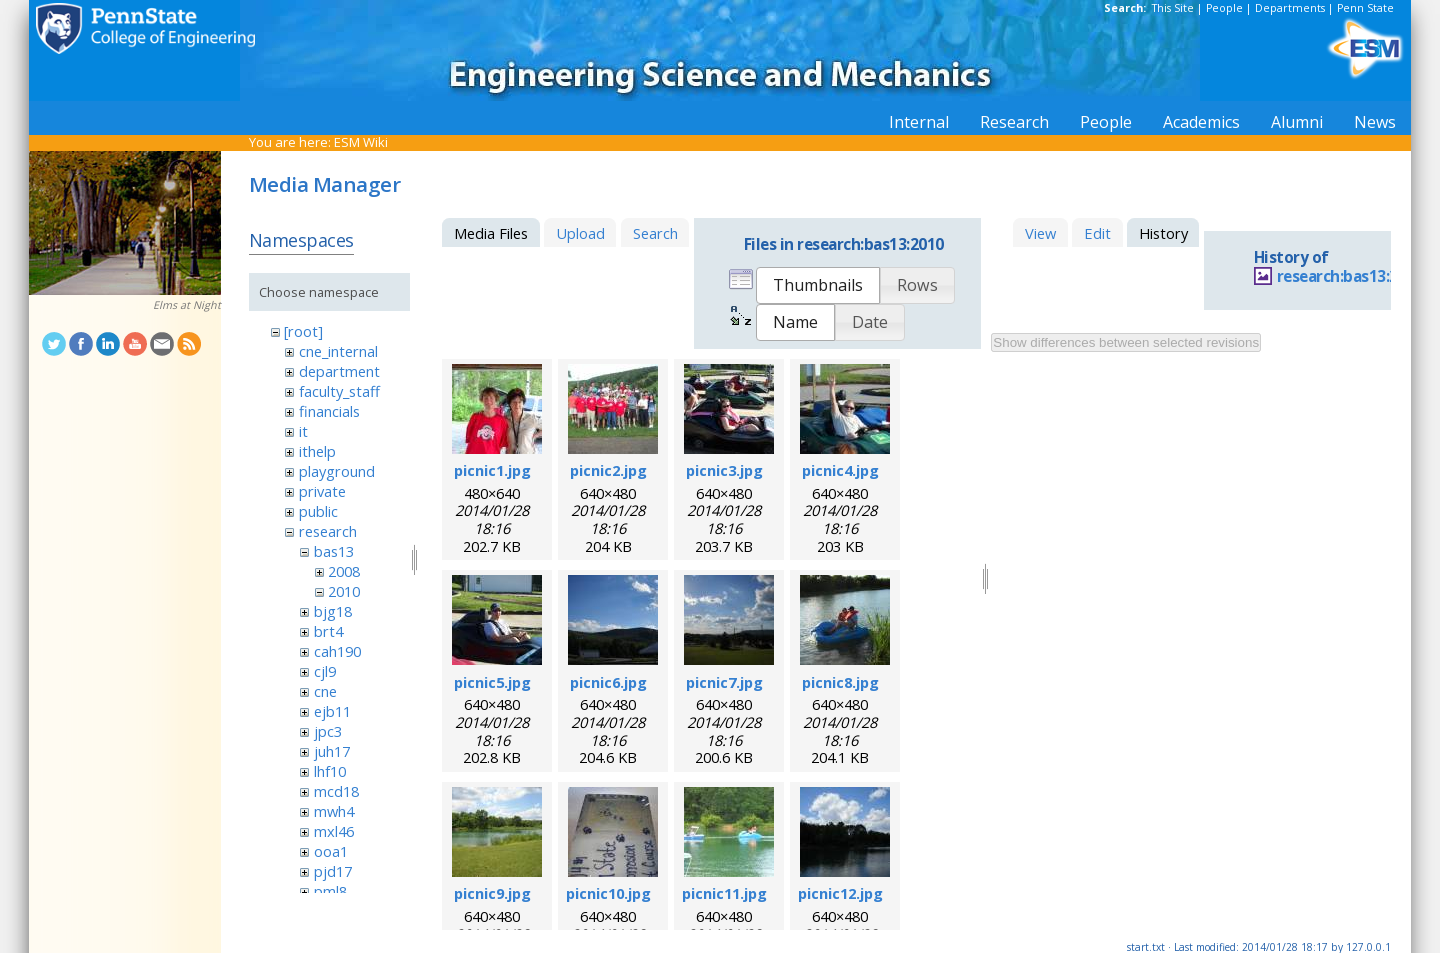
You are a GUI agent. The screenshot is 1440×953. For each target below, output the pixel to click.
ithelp (317, 451)
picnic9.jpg (492, 893)
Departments (1290, 8)
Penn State (1365, 8)
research (328, 531)
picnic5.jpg (492, 682)
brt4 (328, 631)
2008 (344, 571)
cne (325, 691)
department (339, 371)
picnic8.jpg (840, 682)
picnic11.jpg (724, 893)
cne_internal (338, 351)
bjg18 (333, 611)
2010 (344, 591)
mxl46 (334, 831)
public (318, 511)
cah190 (337, 651)
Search (655, 233)
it (303, 431)
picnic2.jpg (608, 470)
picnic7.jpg (724, 682)
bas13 (334, 551)
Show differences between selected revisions (1126, 342)
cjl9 (325, 671)
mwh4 (334, 811)
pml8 (330, 891)
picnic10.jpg (608, 893)
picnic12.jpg (840, 893)
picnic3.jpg (724, 470)
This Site (1173, 8)
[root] (303, 331)
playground (337, 471)
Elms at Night (187, 305)
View (1040, 233)
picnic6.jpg (608, 682)
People (1224, 8)
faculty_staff (339, 391)
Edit (1097, 233)
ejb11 (332, 711)
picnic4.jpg (840, 470)
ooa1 (331, 851)
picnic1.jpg (492, 470)
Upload (580, 233)
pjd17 (333, 871)
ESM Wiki (361, 142)
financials (329, 411)
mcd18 (336, 791)
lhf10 (330, 771)
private (322, 491)
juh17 (332, 751)
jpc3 (328, 731)
